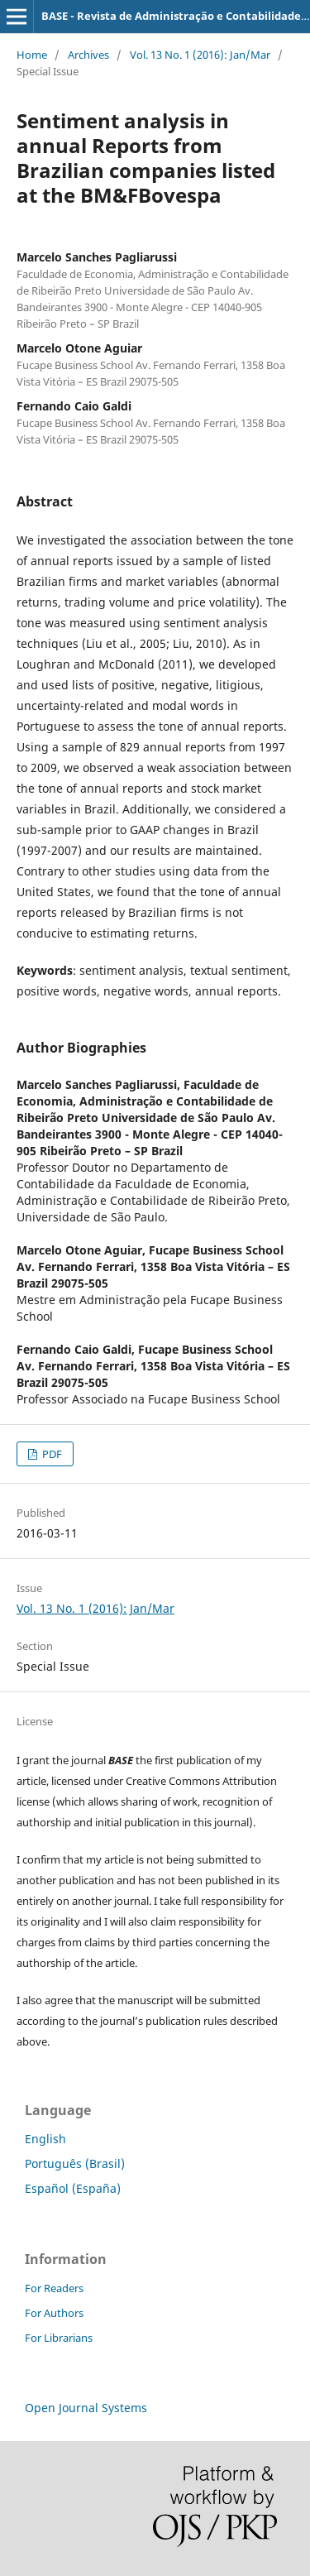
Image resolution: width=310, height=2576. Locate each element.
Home (32, 54)
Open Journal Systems (86, 2407)
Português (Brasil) (75, 2163)
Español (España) (73, 2188)
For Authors (54, 2312)
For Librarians (59, 2337)
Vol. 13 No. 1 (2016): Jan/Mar (200, 54)
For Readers (54, 2288)
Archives (88, 54)
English (45, 2139)
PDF (51, 1453)
